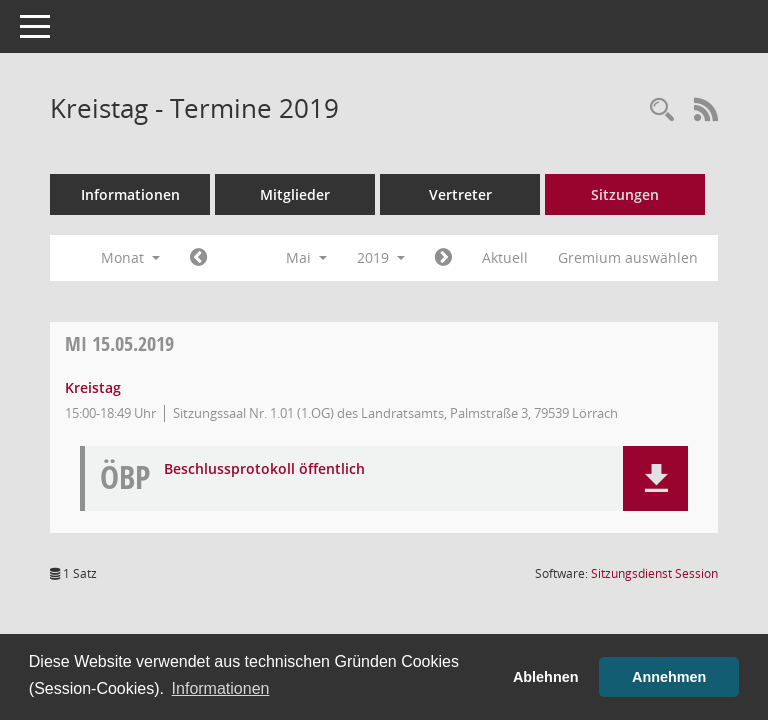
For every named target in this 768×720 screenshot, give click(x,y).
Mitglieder (295, 194)
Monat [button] (130, 257)
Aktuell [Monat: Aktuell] (505, 257)
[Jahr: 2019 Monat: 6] (443, 258)
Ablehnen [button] (546, 677)
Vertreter (460, 194)
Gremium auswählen (628, 257)
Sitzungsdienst (654, 573)
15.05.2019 (119, 343)
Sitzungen (625, 194)
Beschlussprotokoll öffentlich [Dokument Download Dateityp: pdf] (264, 469)
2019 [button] (381, 257)
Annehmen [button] (669, 677)
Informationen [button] (221, 688)
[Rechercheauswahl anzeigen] (662, 110)
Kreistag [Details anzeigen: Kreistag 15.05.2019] (93, 387)
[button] (655, 478)
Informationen (130, 194)
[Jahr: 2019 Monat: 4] (198, 258)
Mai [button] (306, 257)
